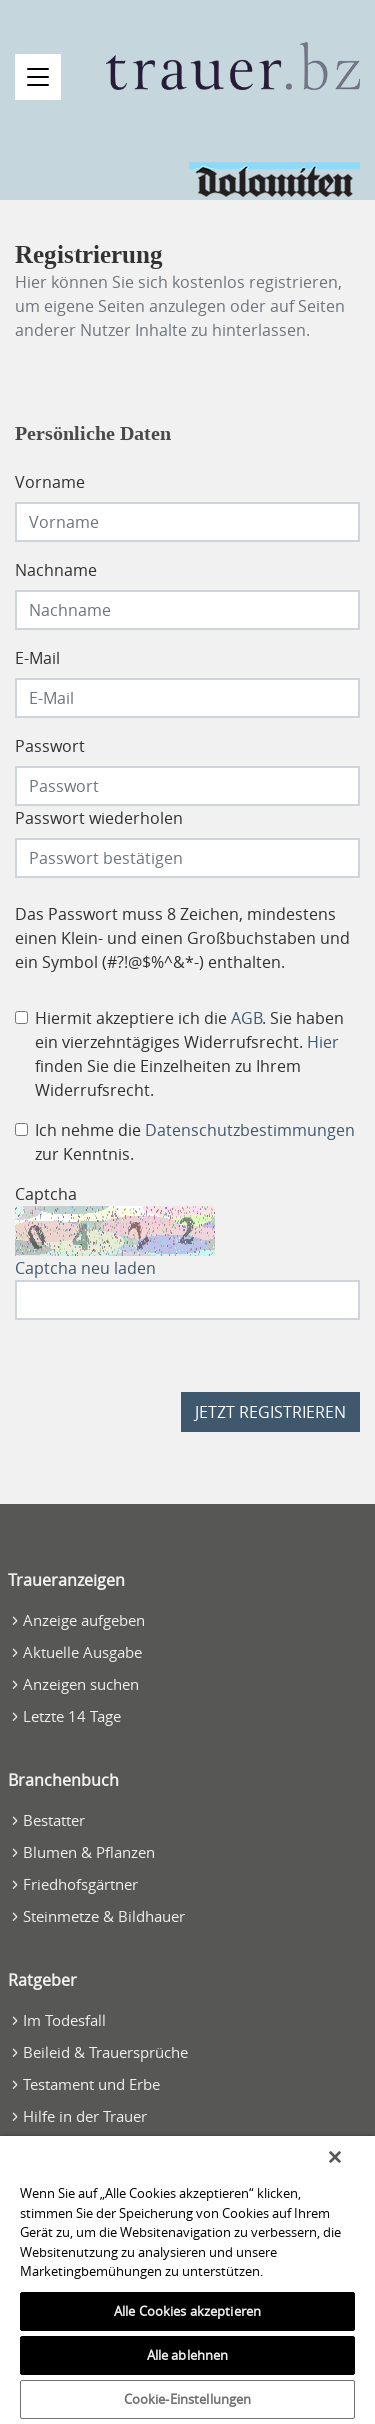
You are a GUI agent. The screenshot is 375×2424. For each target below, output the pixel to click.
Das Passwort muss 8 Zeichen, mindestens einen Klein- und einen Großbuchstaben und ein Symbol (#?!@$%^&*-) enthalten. (182, 938)
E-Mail (37, 658)
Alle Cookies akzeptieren (187, 2311)
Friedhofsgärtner (80, 1884)
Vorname (50, 482)
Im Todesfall (64, 2020)
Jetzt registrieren (270, 1412)
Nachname (56, 570)
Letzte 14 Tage (72, 1716)
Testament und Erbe (91, 2084)
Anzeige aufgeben (84, 1620)
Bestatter (54, 1820)
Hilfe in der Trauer (85, 2116)
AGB (246, 1018)
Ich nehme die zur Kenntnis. (195, 1142)
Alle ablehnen (188, 2355)
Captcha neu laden (85, 1268)
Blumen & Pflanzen (89, 1852)
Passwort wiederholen (99, 818)
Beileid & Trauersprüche (105, 2052)
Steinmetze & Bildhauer (104, 1916)
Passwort (50, 746)
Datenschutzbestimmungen (250, 1130)
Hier (323, 1042)
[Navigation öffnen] (38, 77)
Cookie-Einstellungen (188, 2399)
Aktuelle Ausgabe (82, 1652)
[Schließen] (335, 2157)
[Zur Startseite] (233, 66)
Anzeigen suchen (81, 1684)
